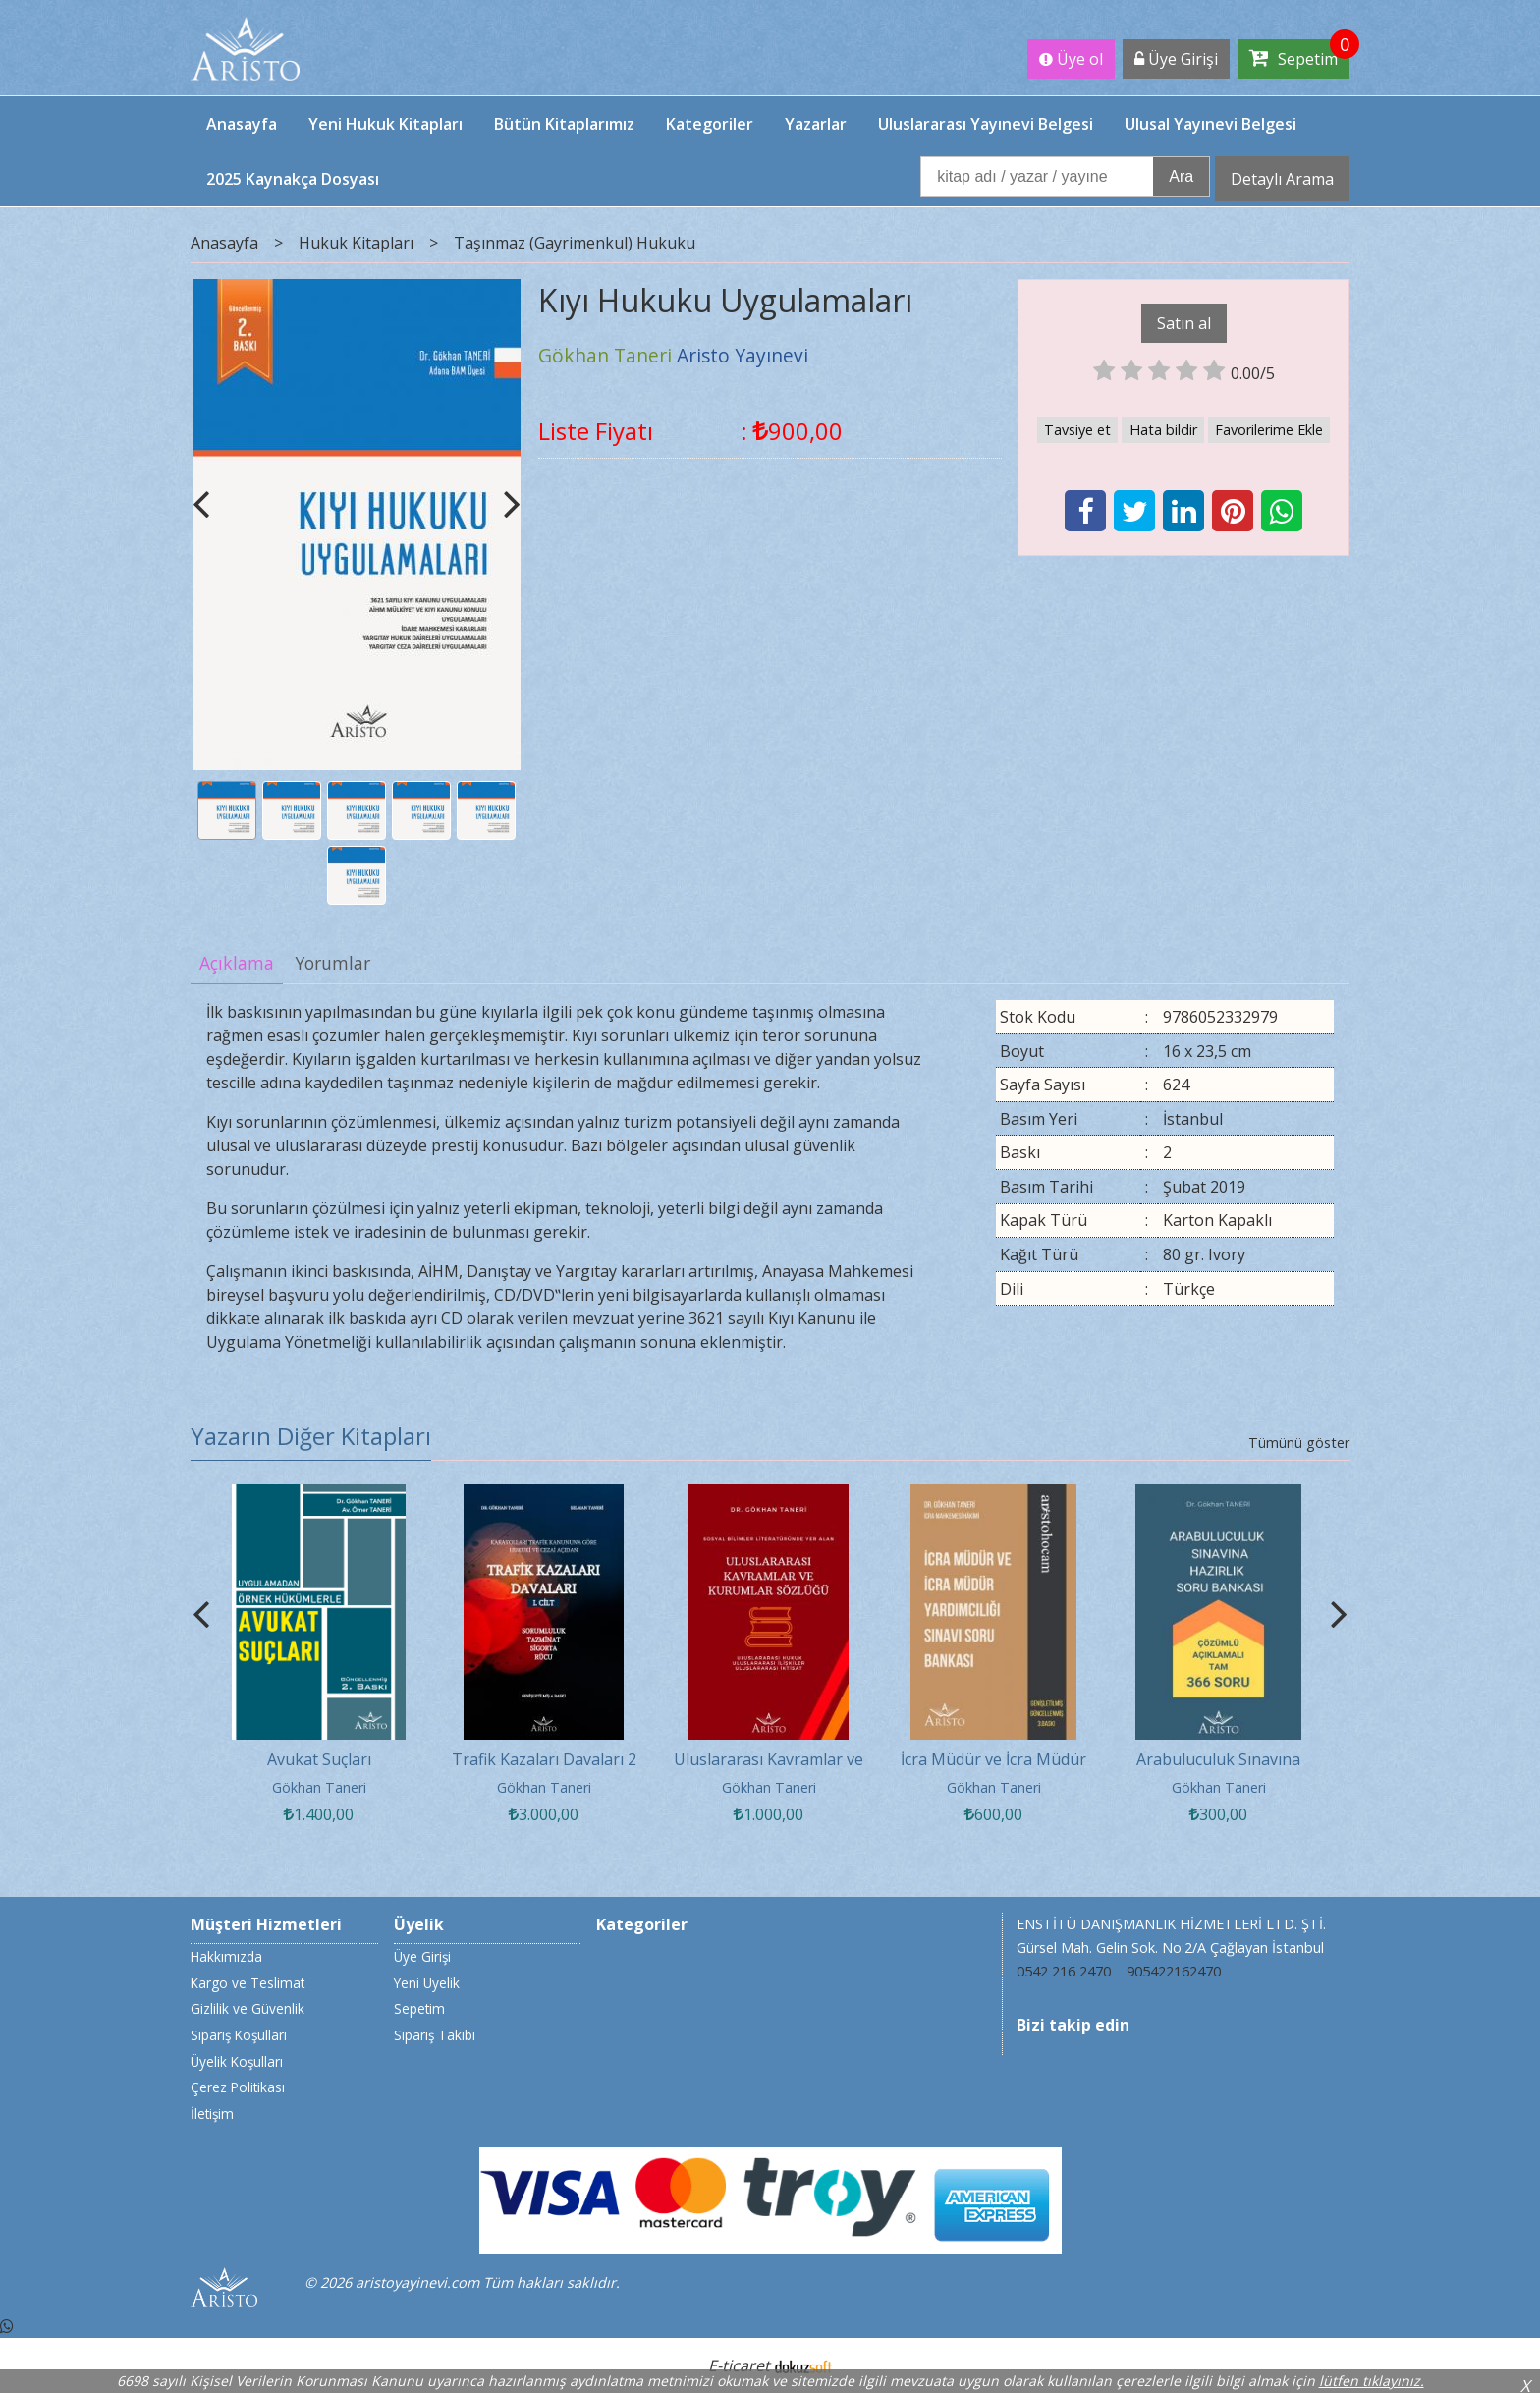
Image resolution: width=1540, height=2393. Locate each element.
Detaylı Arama (1282, 179)
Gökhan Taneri (319, 1787)
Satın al (1184, 323)
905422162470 (1174, 1971)
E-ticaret (739, 2365)
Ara (1181, 176)
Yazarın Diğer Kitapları (311, 1435)
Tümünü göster (1298, 1442)
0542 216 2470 (1064, 1971)
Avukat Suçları (319, 1759)
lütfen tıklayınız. (1371, 2380)
